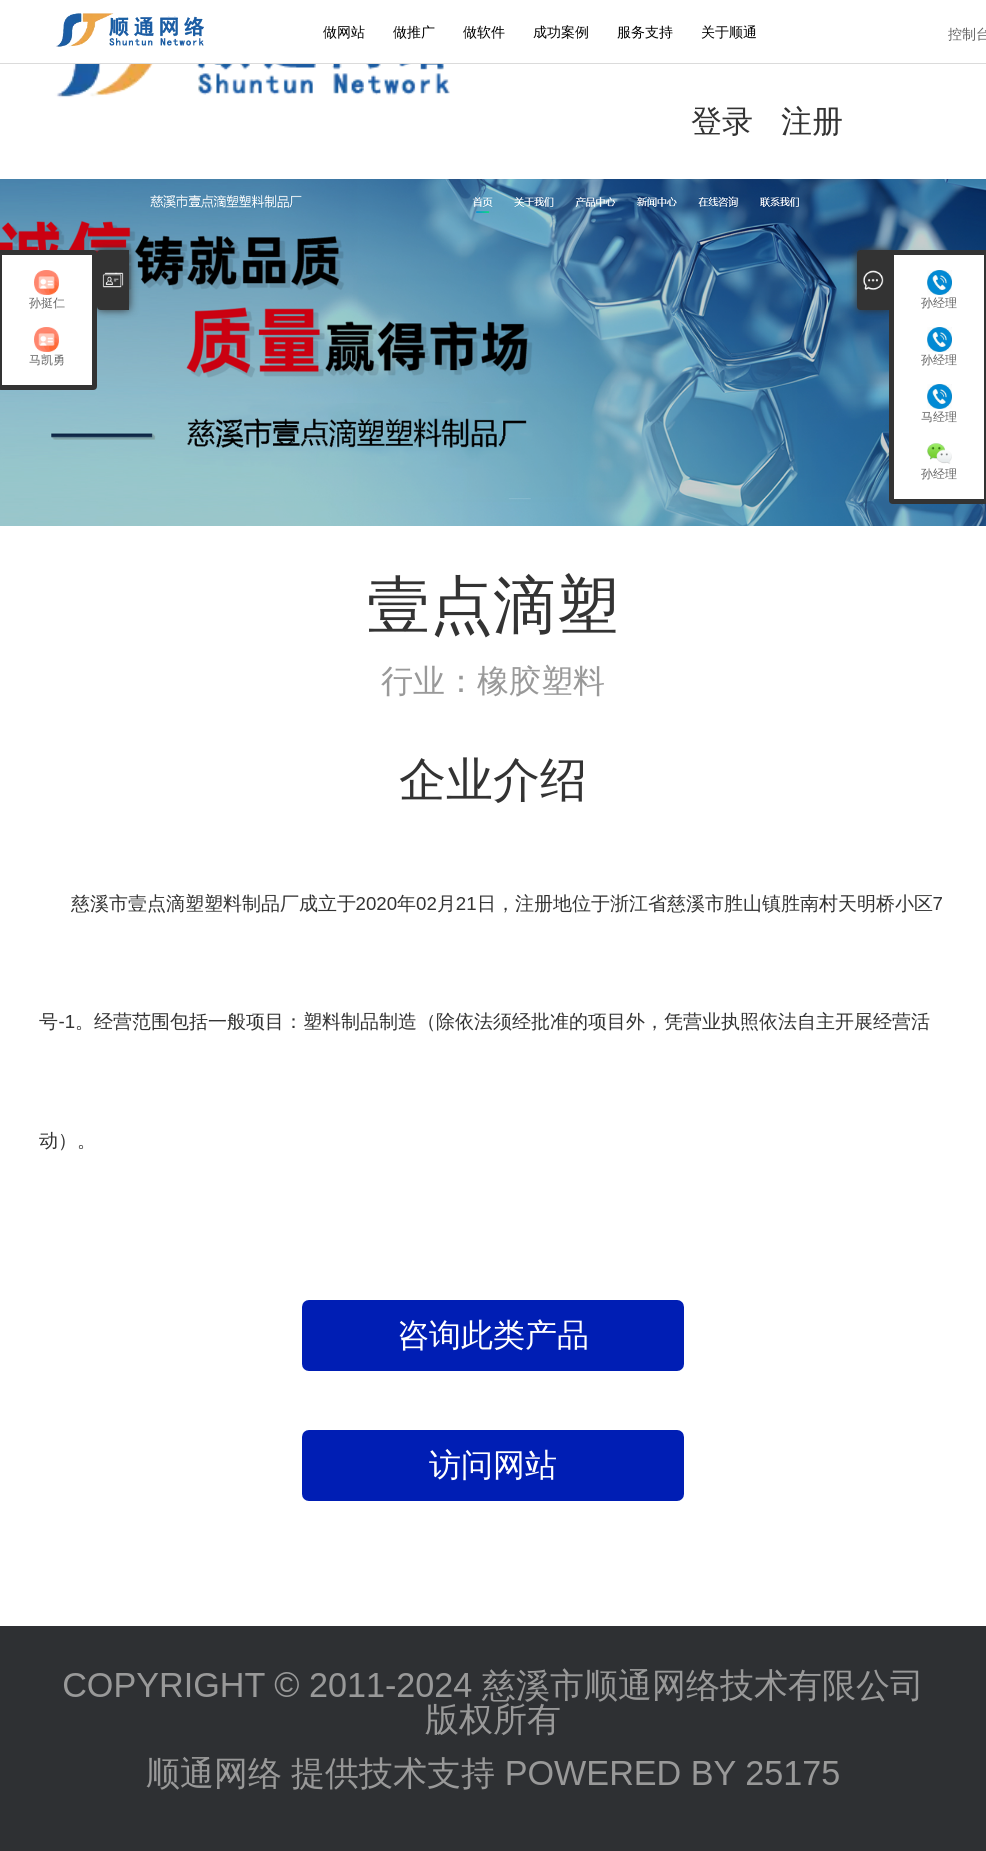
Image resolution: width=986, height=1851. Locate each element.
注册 (812, 121)
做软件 (484, 32)
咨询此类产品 (493, 1335)
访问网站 (493, 1465)
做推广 (414, 32)
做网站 (344, 32)
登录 (722, 121)
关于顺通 (729, 32)
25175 (792, 1773)
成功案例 (561, 32)
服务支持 (645, 32)
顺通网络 (214, 1773)
